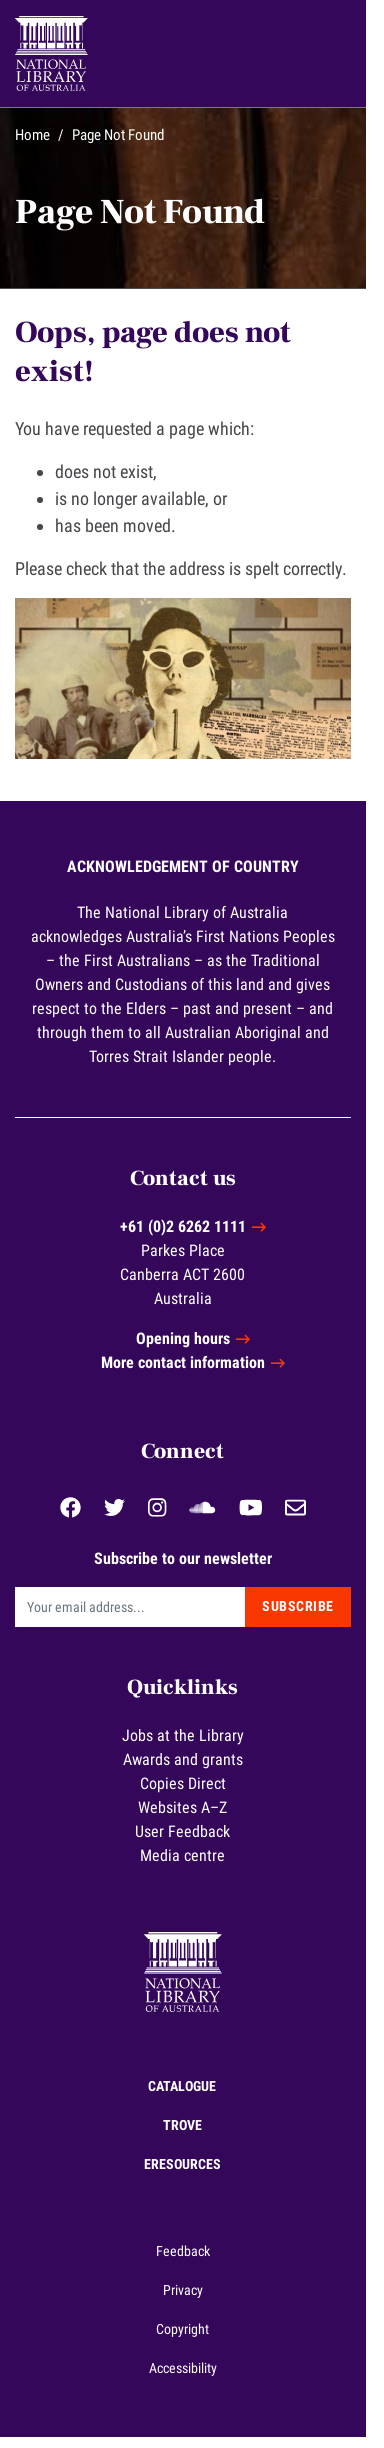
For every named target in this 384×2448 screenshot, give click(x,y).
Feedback (192, 2262)
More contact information (192, 1373)
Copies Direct (192, 1794)
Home (32, 135)
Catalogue (192, 2097)
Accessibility (192, 2379)
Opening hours (192, 1349)
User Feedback (192, 1842)
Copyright (192, 2340)
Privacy (192, 2301)
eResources (191, 2175)
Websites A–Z (192, 1818)
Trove (191, 2136)
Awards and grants (192, 1770)
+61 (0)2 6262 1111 (192, 1237)
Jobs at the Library (192, 1746)
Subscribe (317, 1617)
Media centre (192, 1866)
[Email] (139, 1617)
